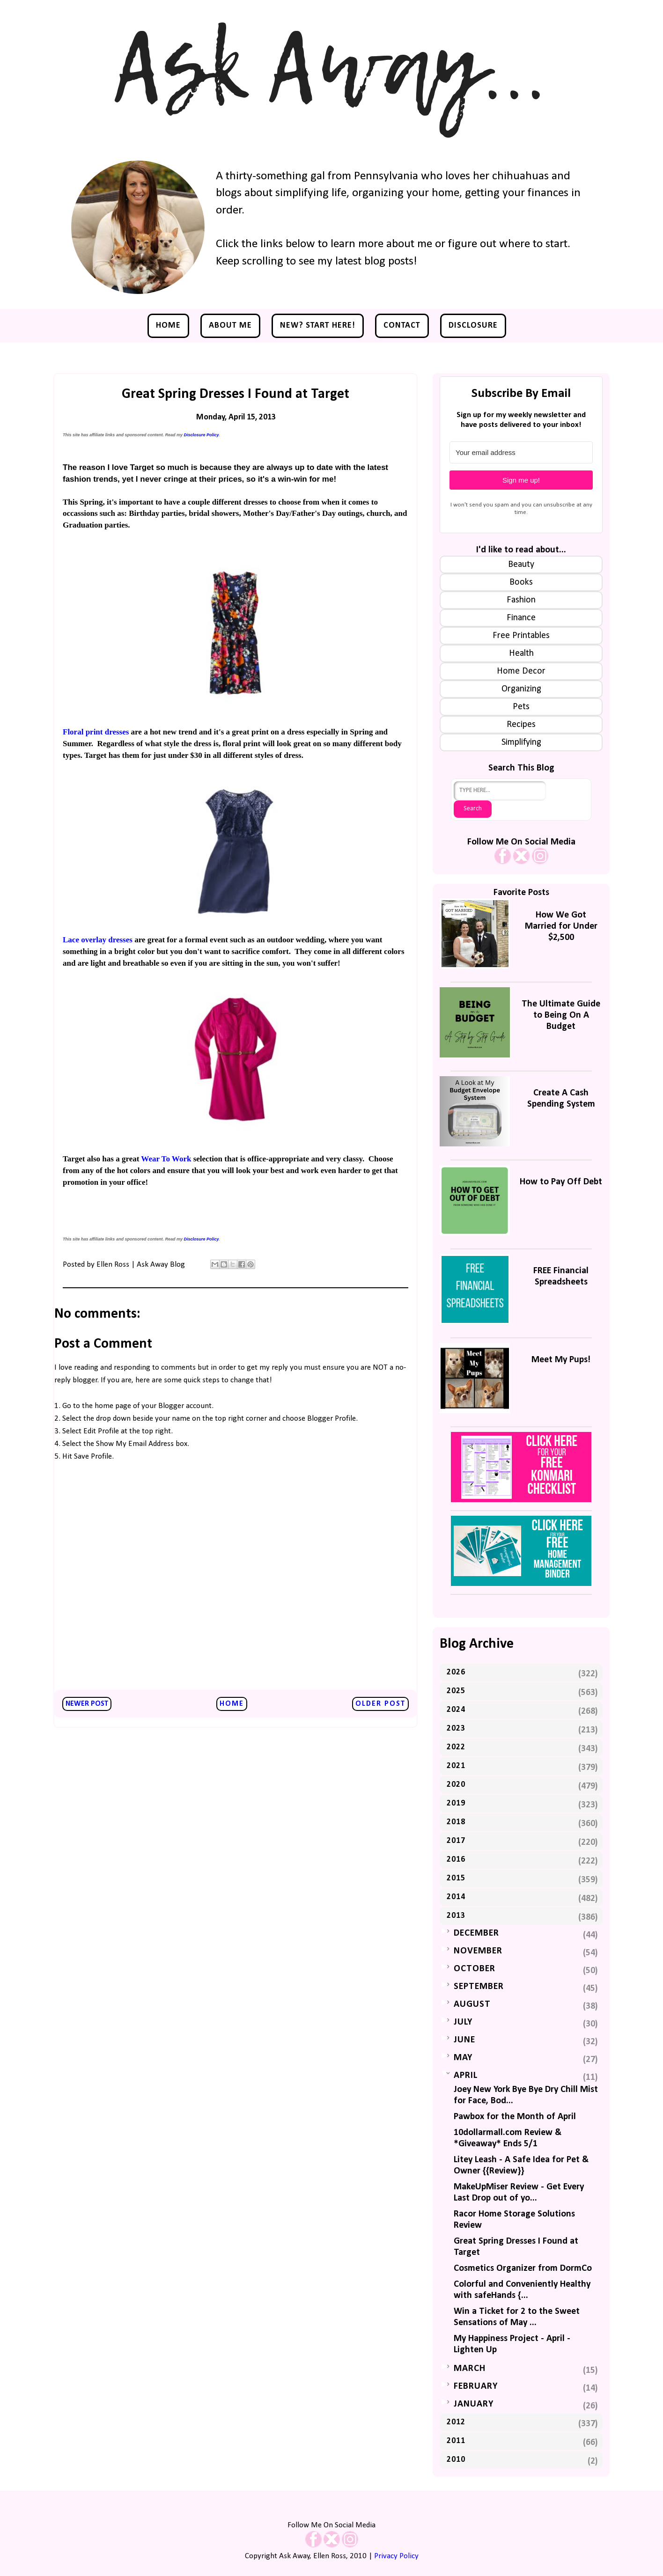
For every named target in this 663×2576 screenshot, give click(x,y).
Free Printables (521, 635)
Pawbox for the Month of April (515, 2116)
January (474, 2404)
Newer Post (87, 1704)
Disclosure (473, 325)
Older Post (380, 1704)
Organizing (521, 689)
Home (168, 325)
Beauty (521, 564)
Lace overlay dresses (98, 939)
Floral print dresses (96, 731)
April (466, 2075)
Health (521, 653)
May (463, 2057)
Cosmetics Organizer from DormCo (523, 2268)
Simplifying (521, 742)
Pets (521, 707)
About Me (230, 325)
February (476, 2386)
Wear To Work (166, 1158)
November (478, 1951)
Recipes (521, 724)
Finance (521, 618)
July (463, 2022)
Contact (401, 325)
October (474, 1969)
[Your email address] (521, 452)
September (479, 1986)
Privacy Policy (396, 2556)
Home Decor (521, 671)
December (476, 1933)
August (472, 2004)
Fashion (521, 600)
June (464, 2040)
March (470, 2368)
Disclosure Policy (201, 435)
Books (521, 582)
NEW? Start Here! (317, 325)
